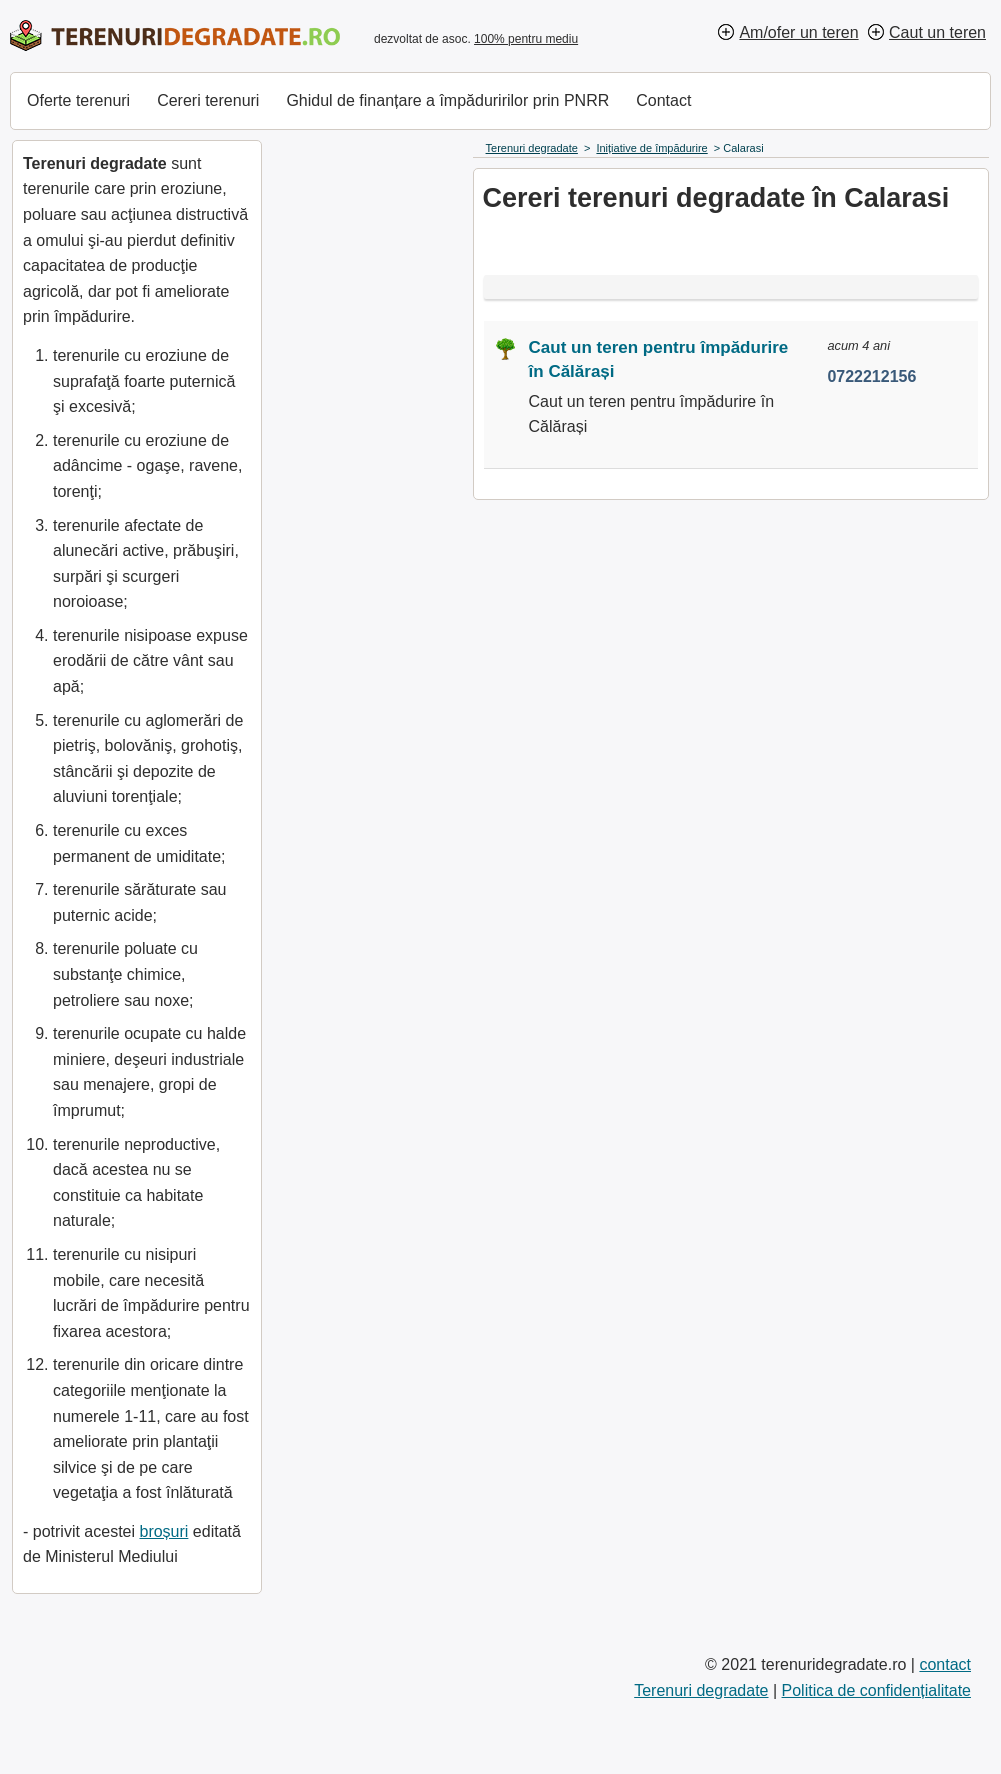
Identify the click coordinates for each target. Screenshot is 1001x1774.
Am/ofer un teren (798, 32)
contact (945, 1664)
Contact (663, 100)
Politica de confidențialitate (876, 1690)
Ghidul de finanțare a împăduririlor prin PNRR (447, 100)
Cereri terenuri (208, 100)
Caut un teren (937, 32)
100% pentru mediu (526, 39)
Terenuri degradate (701, 1690)
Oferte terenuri (78, 100)
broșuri (163, 1531)
